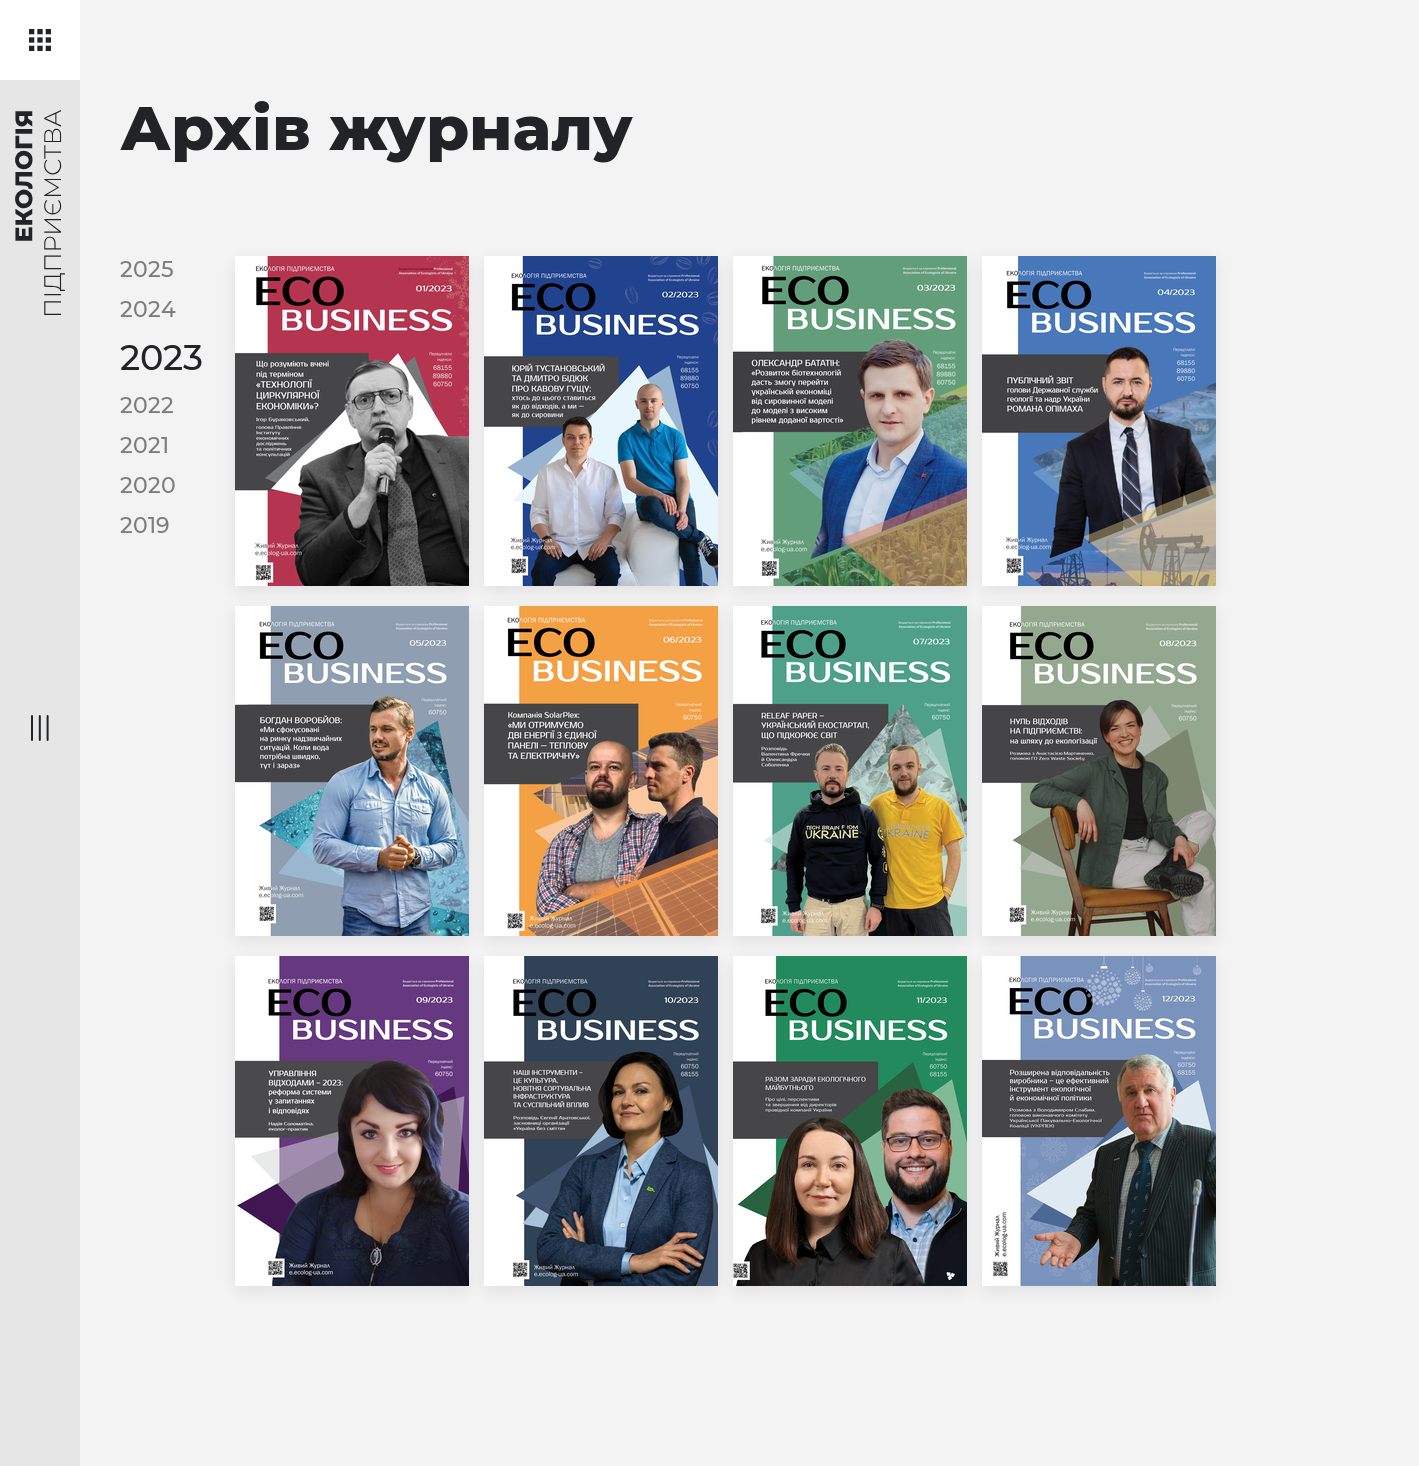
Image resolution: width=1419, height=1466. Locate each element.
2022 (147, 405)
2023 (161, 357)
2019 (145, 525)
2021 (144, 445)
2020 (148, 485)
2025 (147, 269)
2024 (148, 309)
